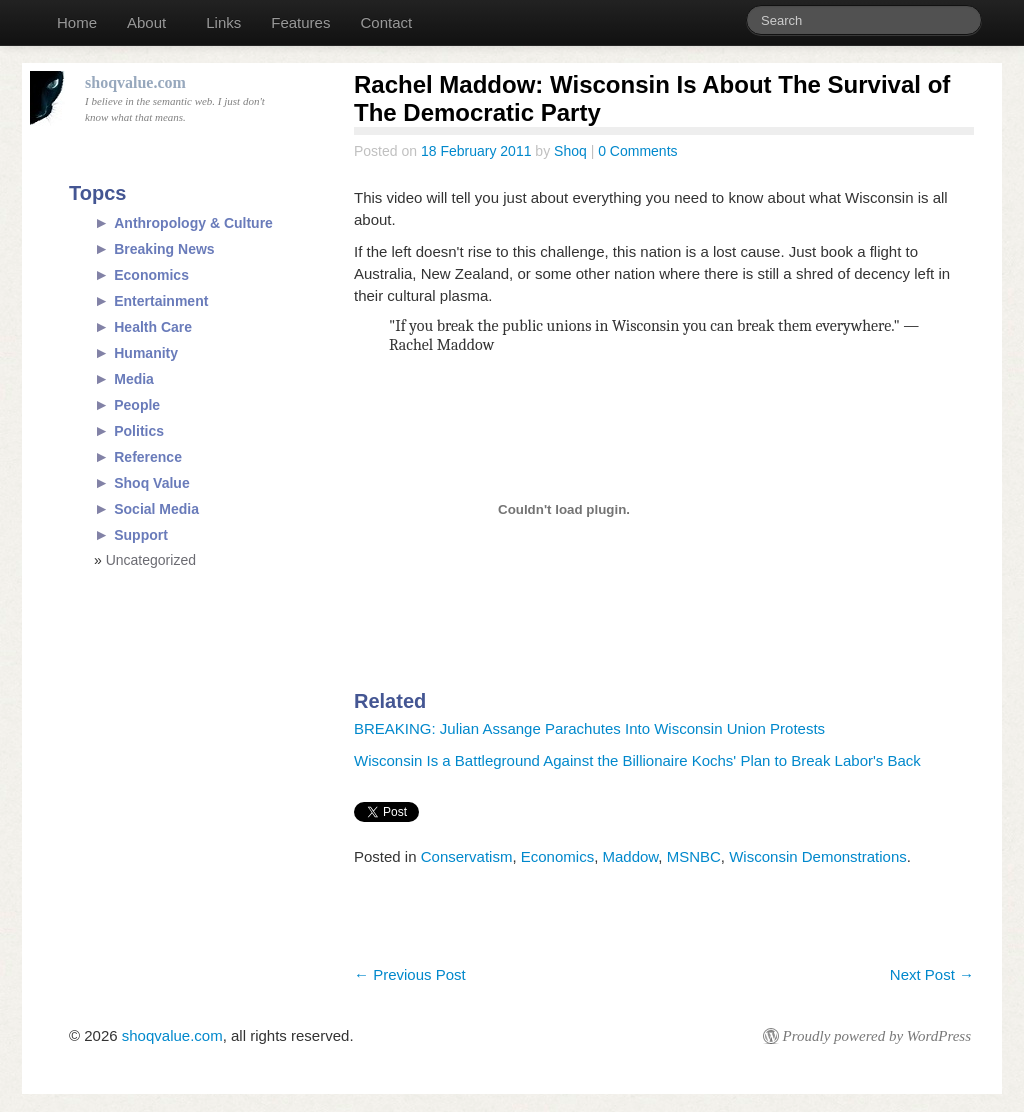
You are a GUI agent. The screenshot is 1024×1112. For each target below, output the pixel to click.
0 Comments (637, 151)
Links (223, 22)
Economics (557, 856)
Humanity (146, 353)
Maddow (630, 856)
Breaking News (164, 249)
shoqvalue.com (172, 1035)
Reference (148, 457)
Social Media (156, 509)
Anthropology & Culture (193, 223)
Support (141, 535)
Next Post (932, 974)
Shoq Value (151, 483)
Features (300, 22)
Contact (386, 22)
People (137, 405)
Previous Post (410, 974)
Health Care (153, 327)
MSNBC (694, 856)
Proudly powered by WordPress (877, 1036)
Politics (139, 431)
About (146, 22)
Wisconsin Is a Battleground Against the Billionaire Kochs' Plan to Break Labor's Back (637, 760)
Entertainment (161, 301)
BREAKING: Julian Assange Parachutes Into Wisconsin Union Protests (589, 728)
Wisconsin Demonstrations (818, 856)
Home (77, 22)
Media (134, 379)
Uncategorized (151, 560)
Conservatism (467, 856)
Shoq (570, 151)
